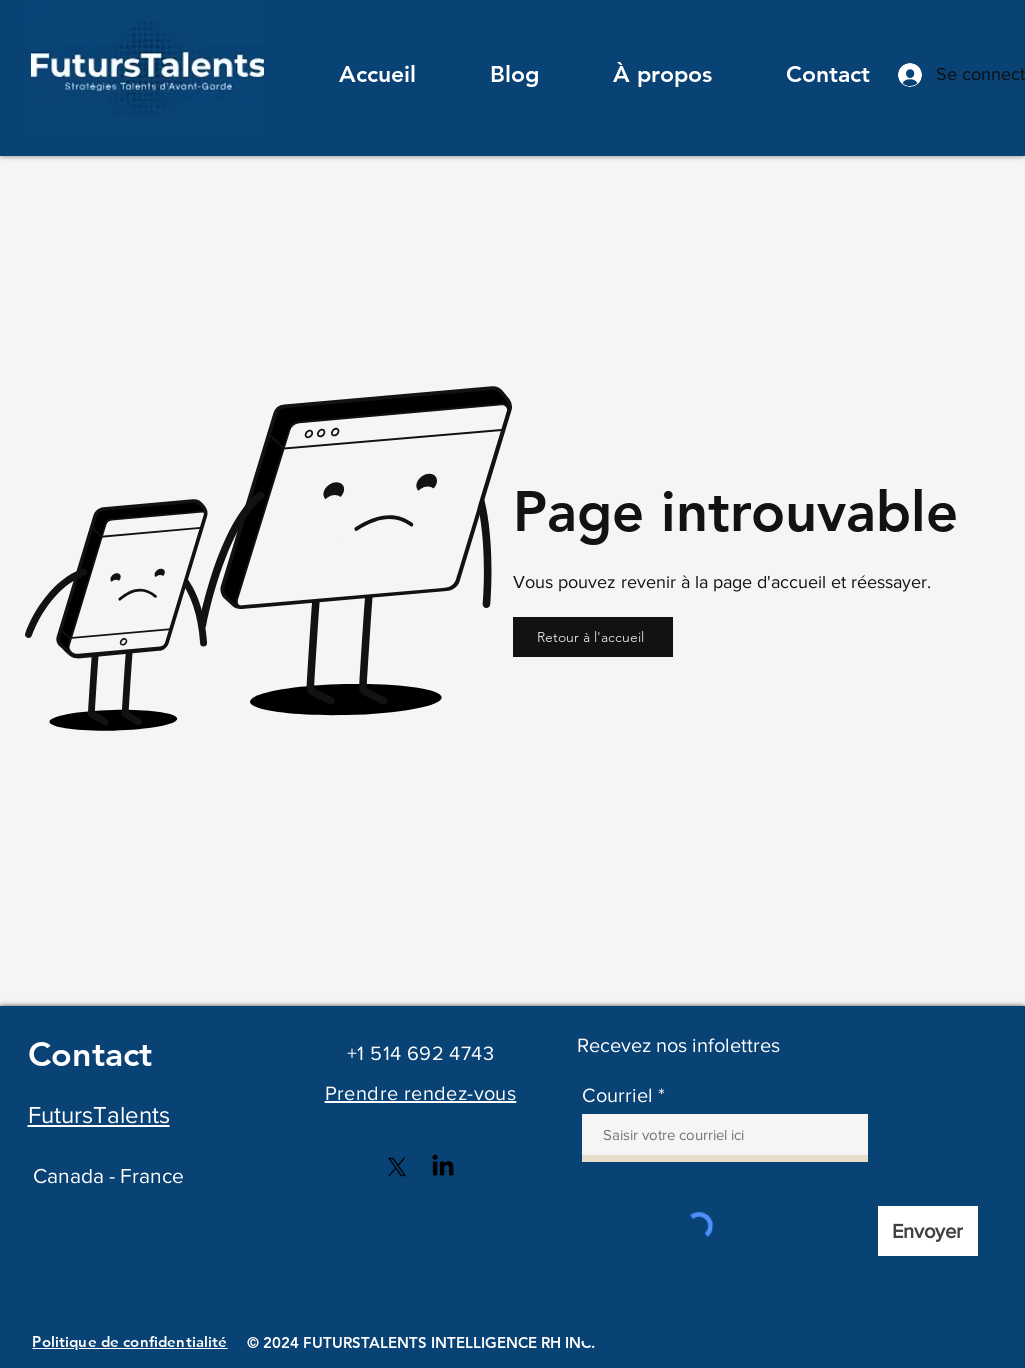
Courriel (617, 1095)
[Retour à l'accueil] (593, 637)
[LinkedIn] (443, 1167)
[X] (397, 1167)
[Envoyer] (928, 1231)
